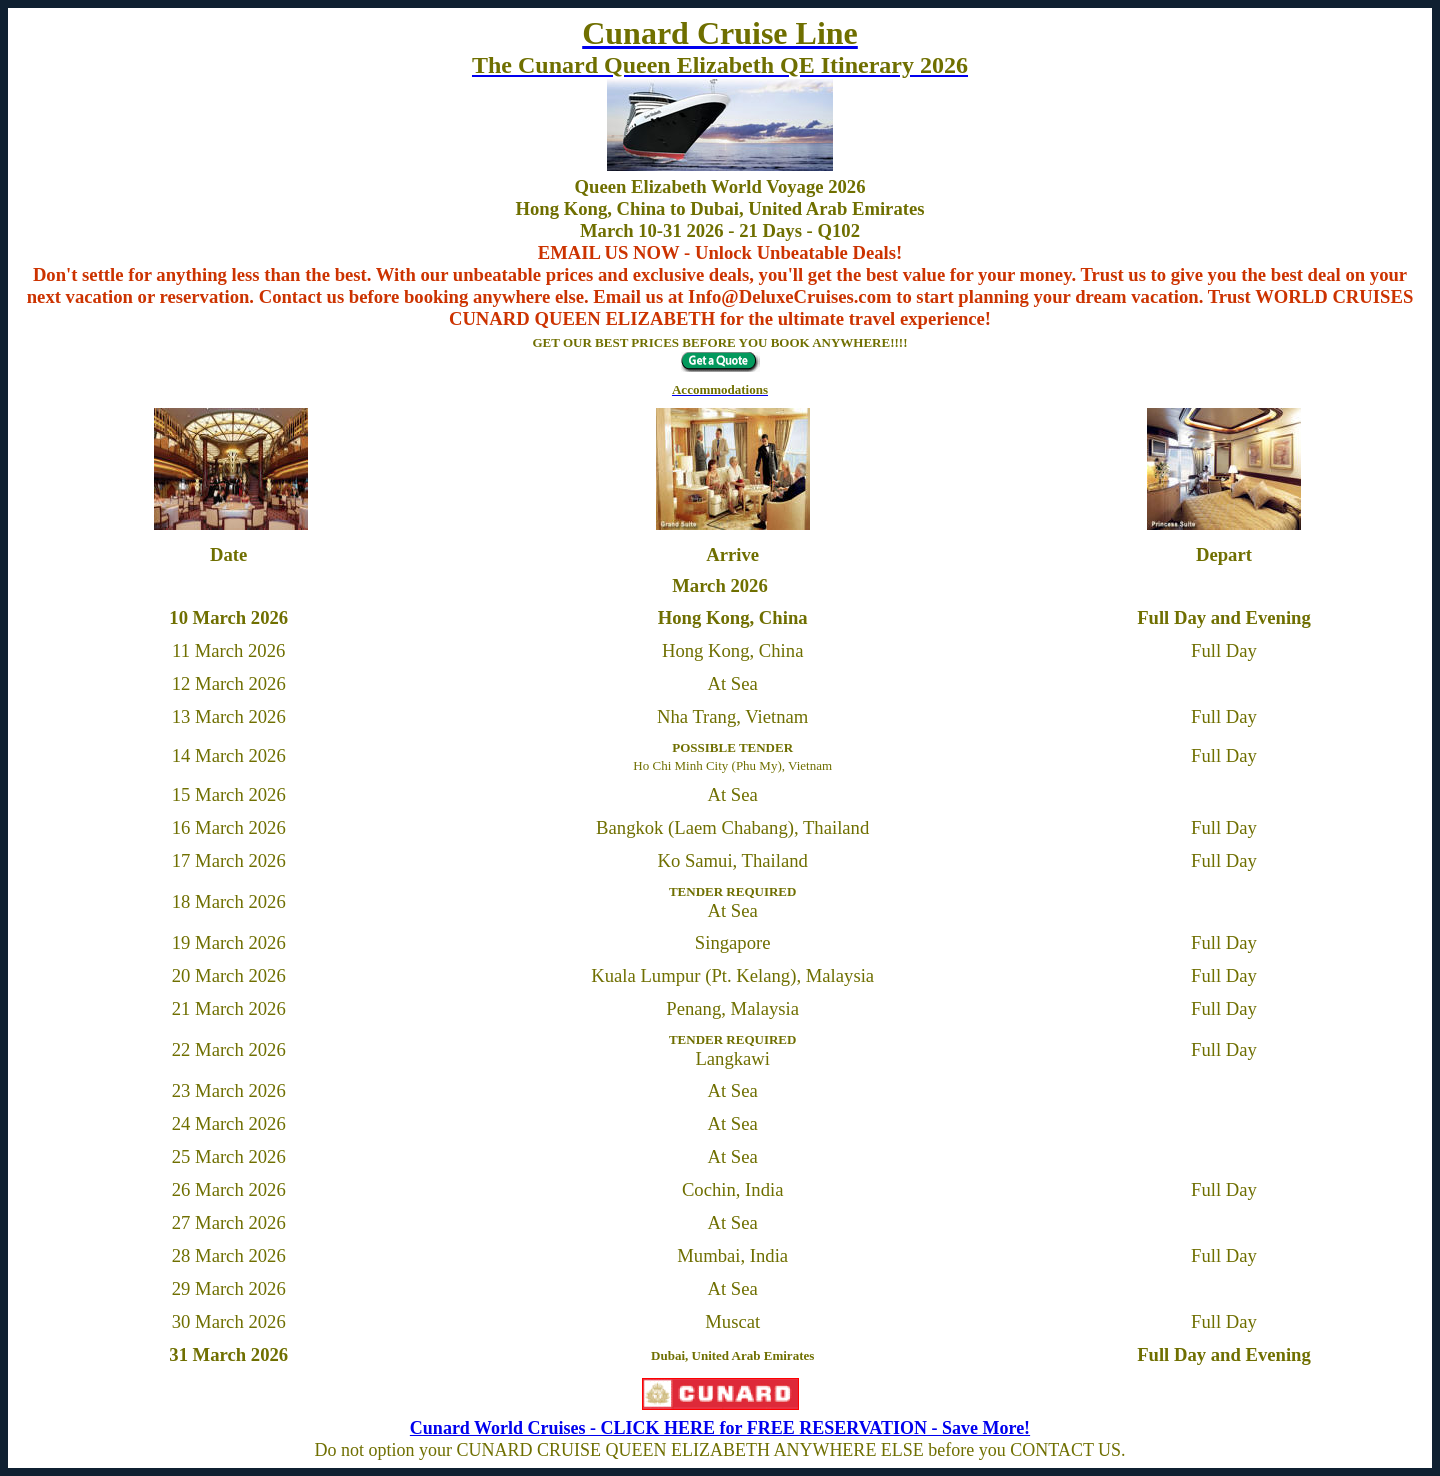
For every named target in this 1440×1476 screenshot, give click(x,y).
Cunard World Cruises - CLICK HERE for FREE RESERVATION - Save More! (720, 1428)
